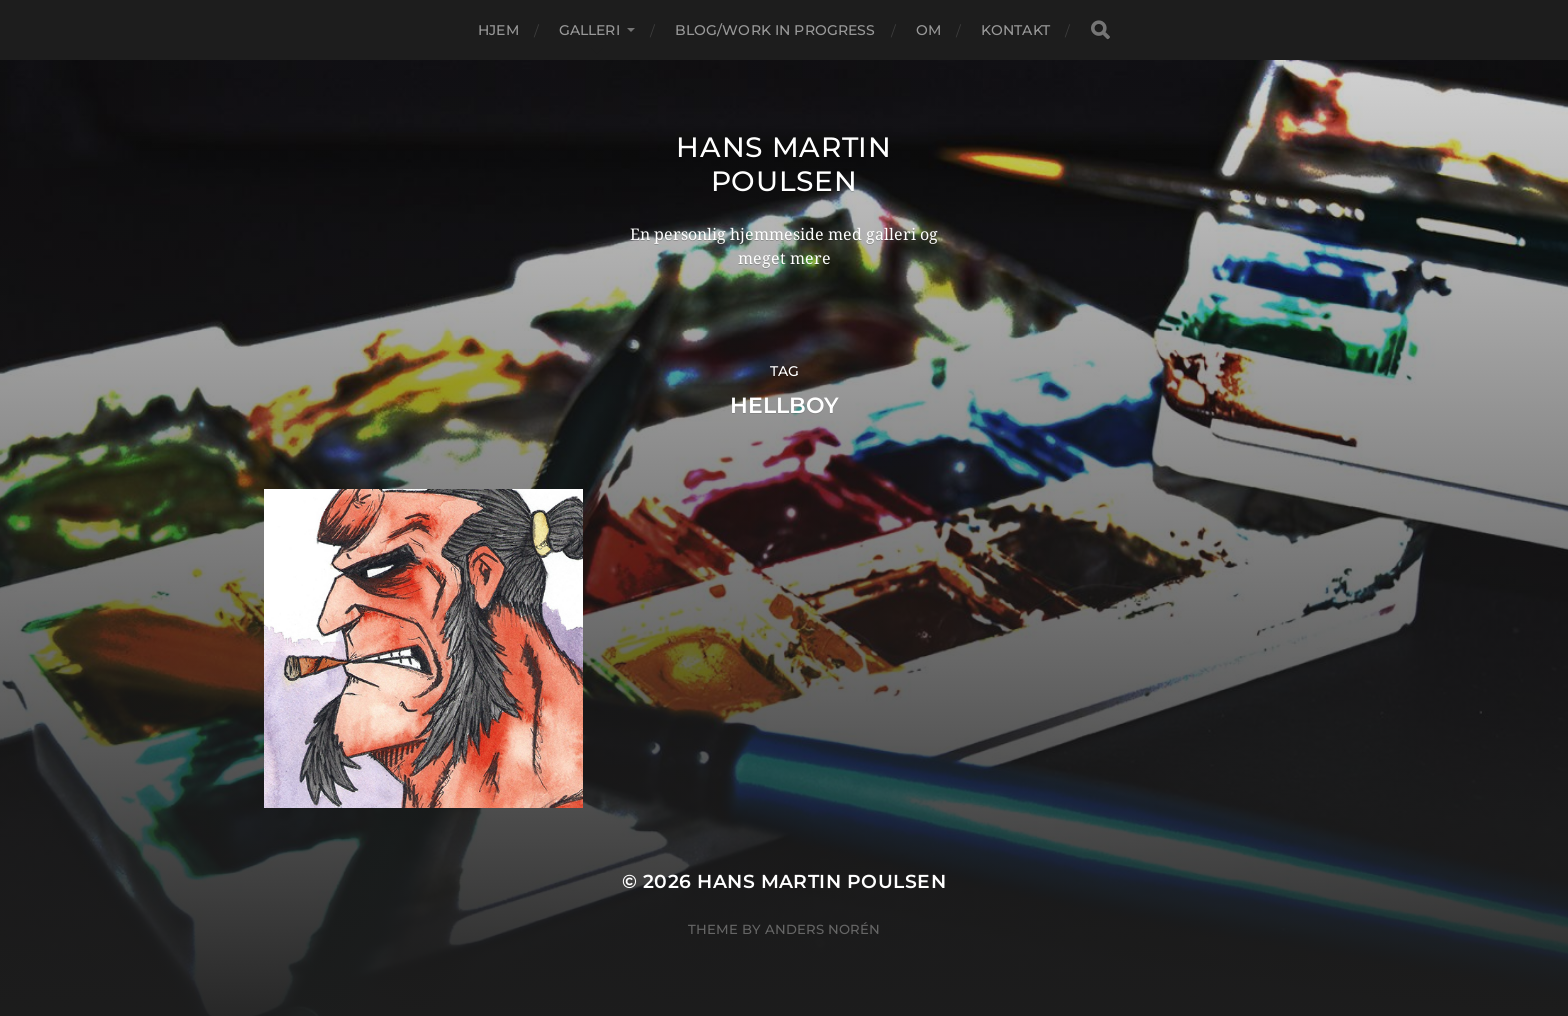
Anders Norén (822, 929)
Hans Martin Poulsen (784, 164)
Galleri (589, 30)
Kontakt (1015, 30)
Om (928, 30)
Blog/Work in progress (775, 30)
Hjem (498, 30)
